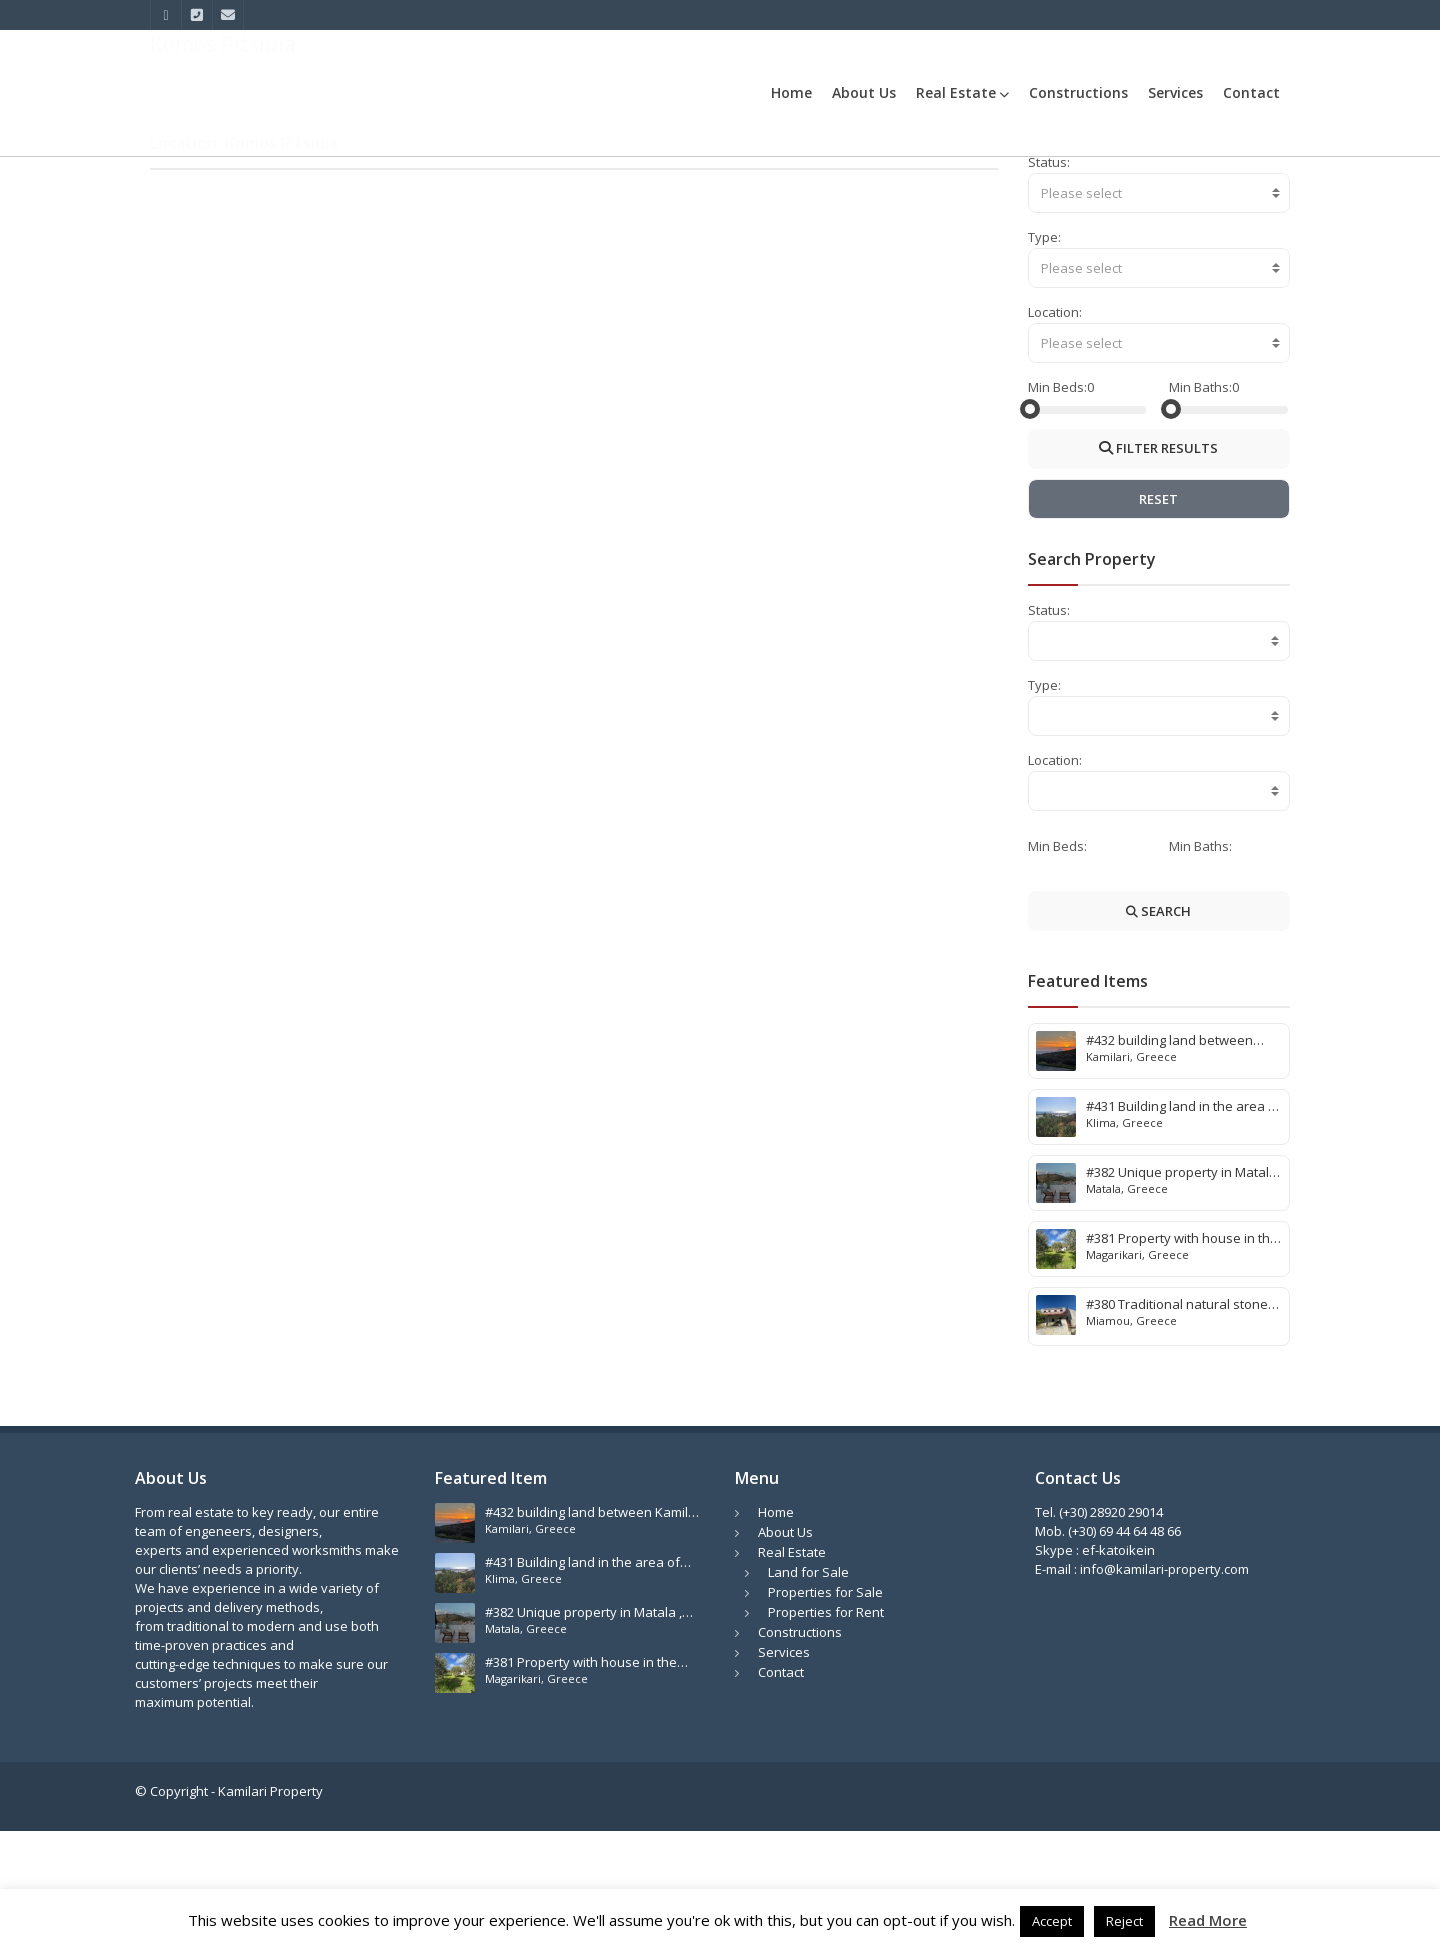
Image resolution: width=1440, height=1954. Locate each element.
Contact (1251, 92)
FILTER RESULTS (1158, 571)
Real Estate (962, 92)
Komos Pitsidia (1246, 181)
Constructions (1078, 92)
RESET (1158, 622)
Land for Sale (808, 1695)
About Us (864, 92)
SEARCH (1158, 1034)
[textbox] (1159, 316)
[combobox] (1159, 316)
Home (791, 92)
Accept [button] (1052, 1921)
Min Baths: (1200, 510)
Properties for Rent (826, 1735)
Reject (1124, 1921)
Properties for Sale (825, 1715)
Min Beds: (1057, 510)
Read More (1208, 1920)
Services (1175, 92)
